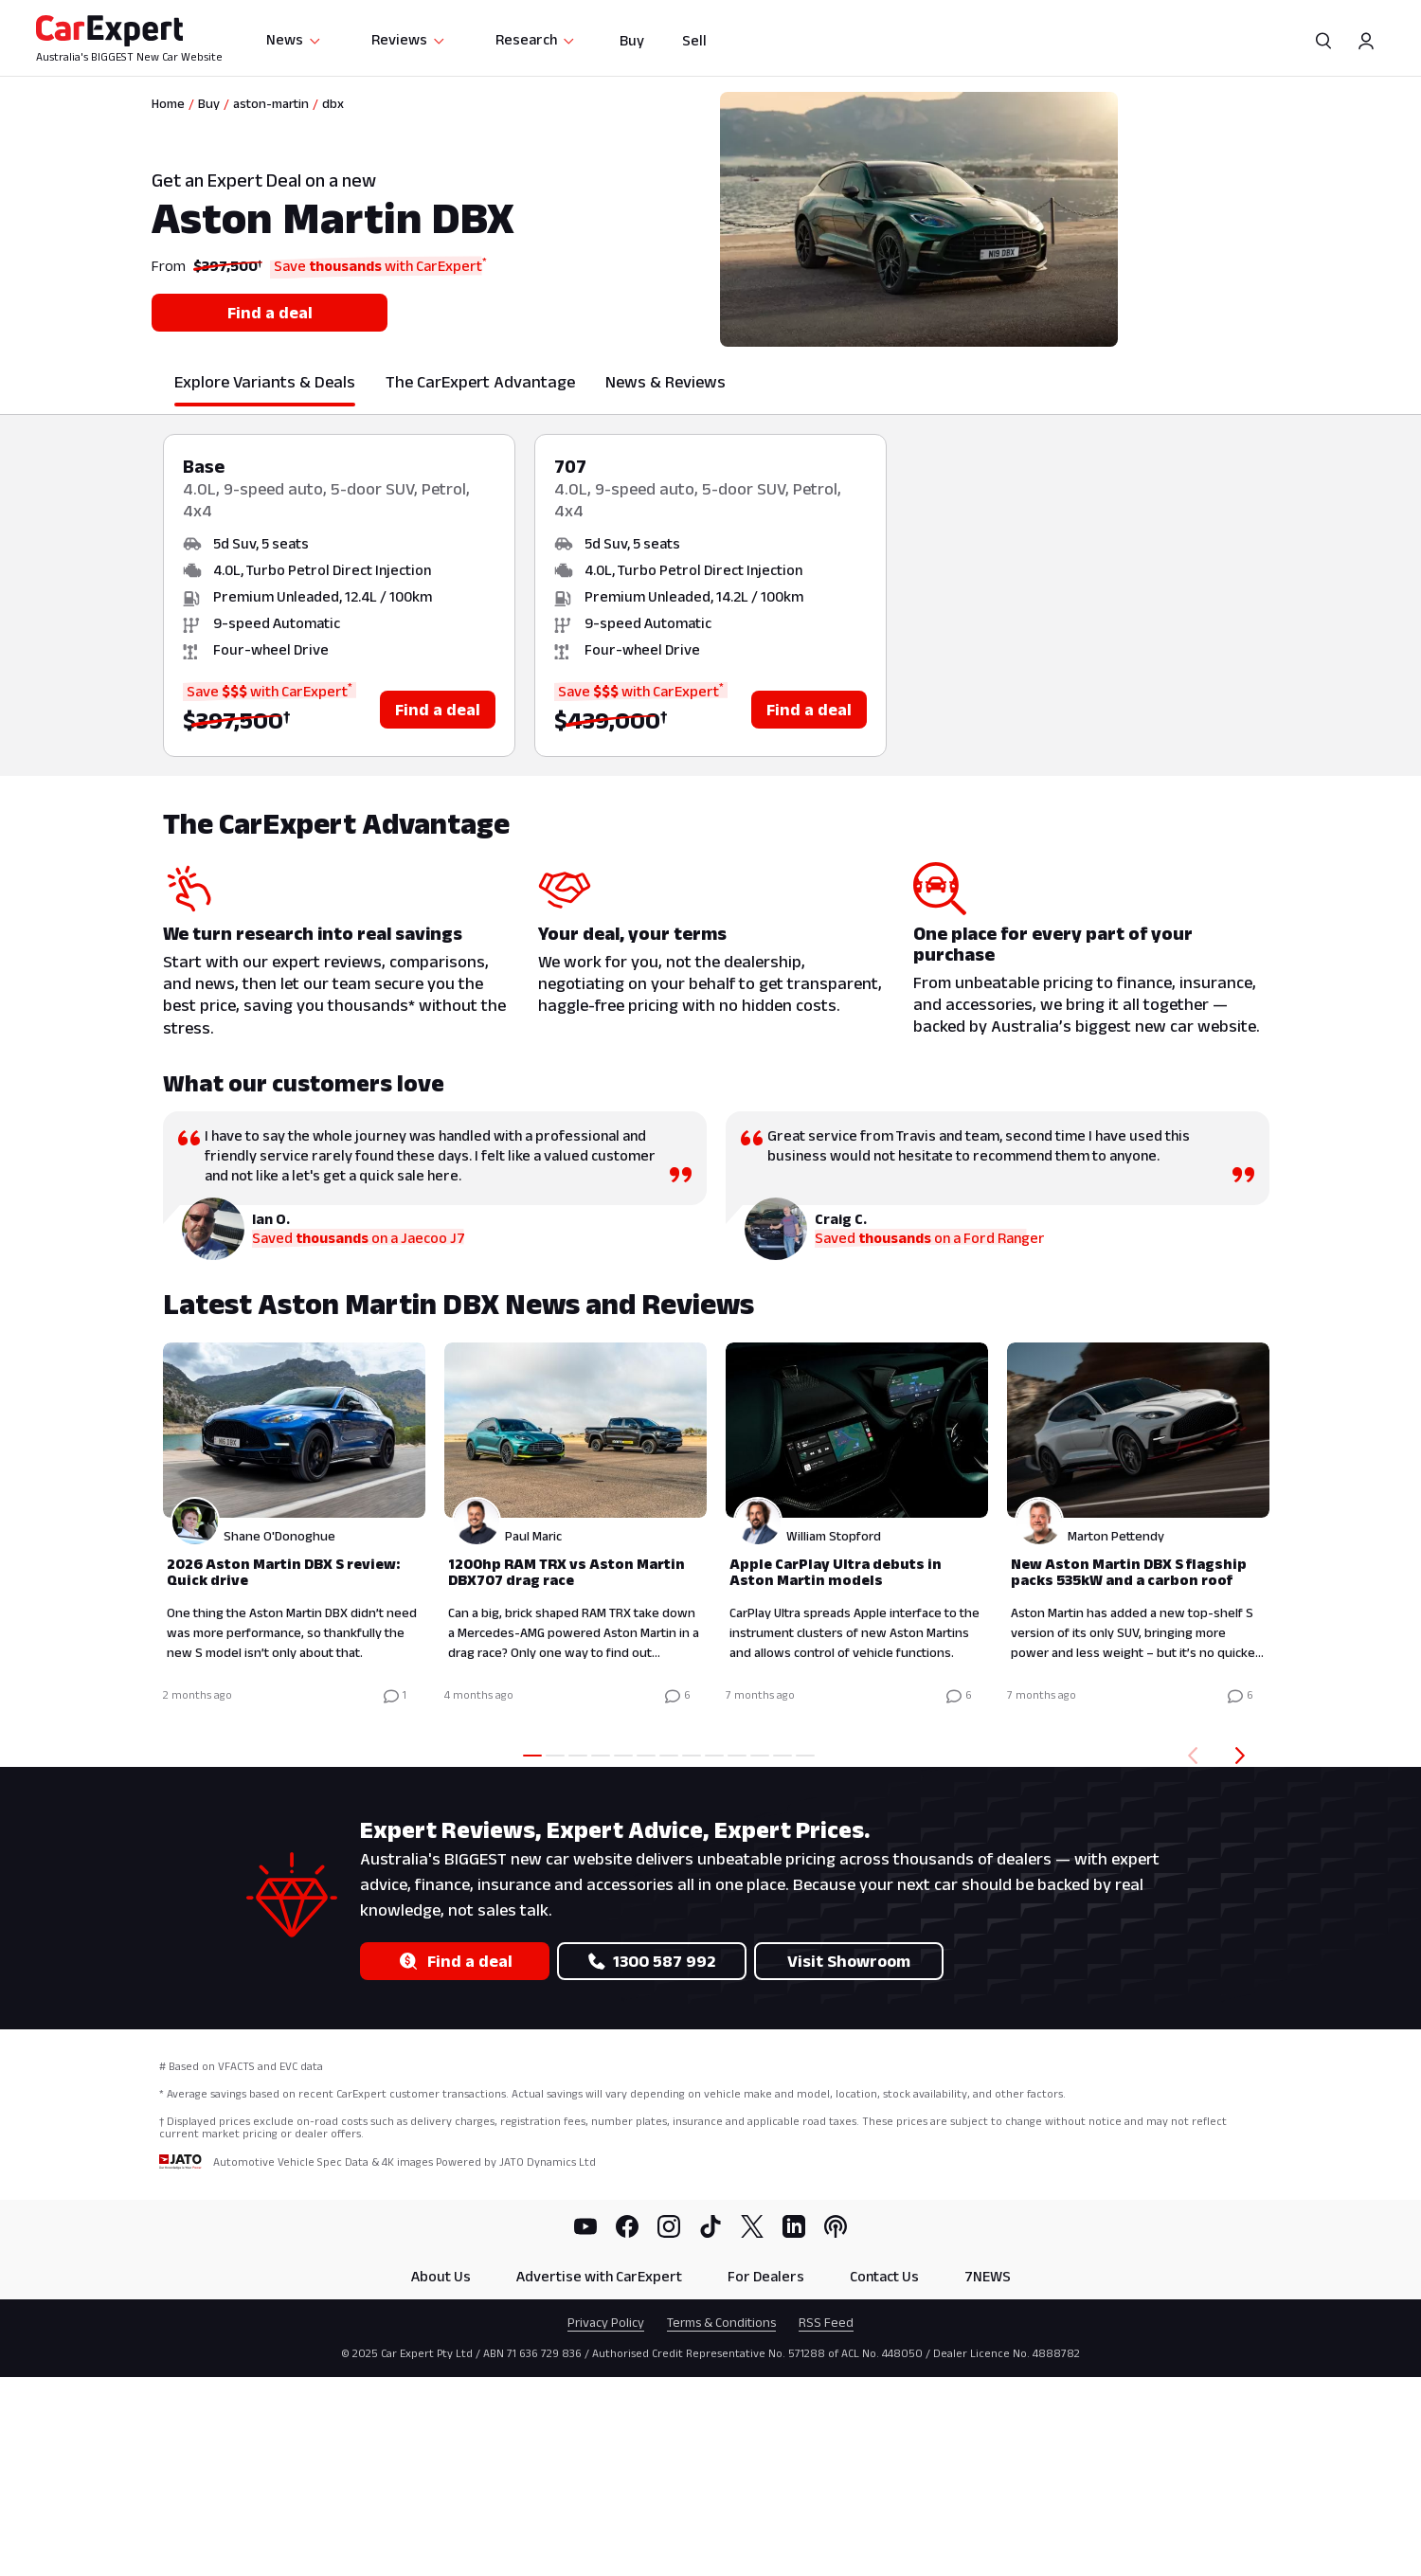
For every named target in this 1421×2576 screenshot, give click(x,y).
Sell (694, 40)
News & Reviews (665, 381)
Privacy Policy (605, 2322)
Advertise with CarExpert (599, 2276)
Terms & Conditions (721, 2322)
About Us (441, 2276)
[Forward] (1244, 1756)
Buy (632, 40)
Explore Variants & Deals (264, 381)
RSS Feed (826, 2322)
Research (535, 39)
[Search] (1324, 41)
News (294, 39)
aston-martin (271, 103)
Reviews (408, 39)
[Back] (1189, 1756)
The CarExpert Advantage (480, 381)
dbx (333, 103)
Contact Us (884, 2276)
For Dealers (766, 2276)
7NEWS (987, 2276)
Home (168, 103)
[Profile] (1366, 41)
